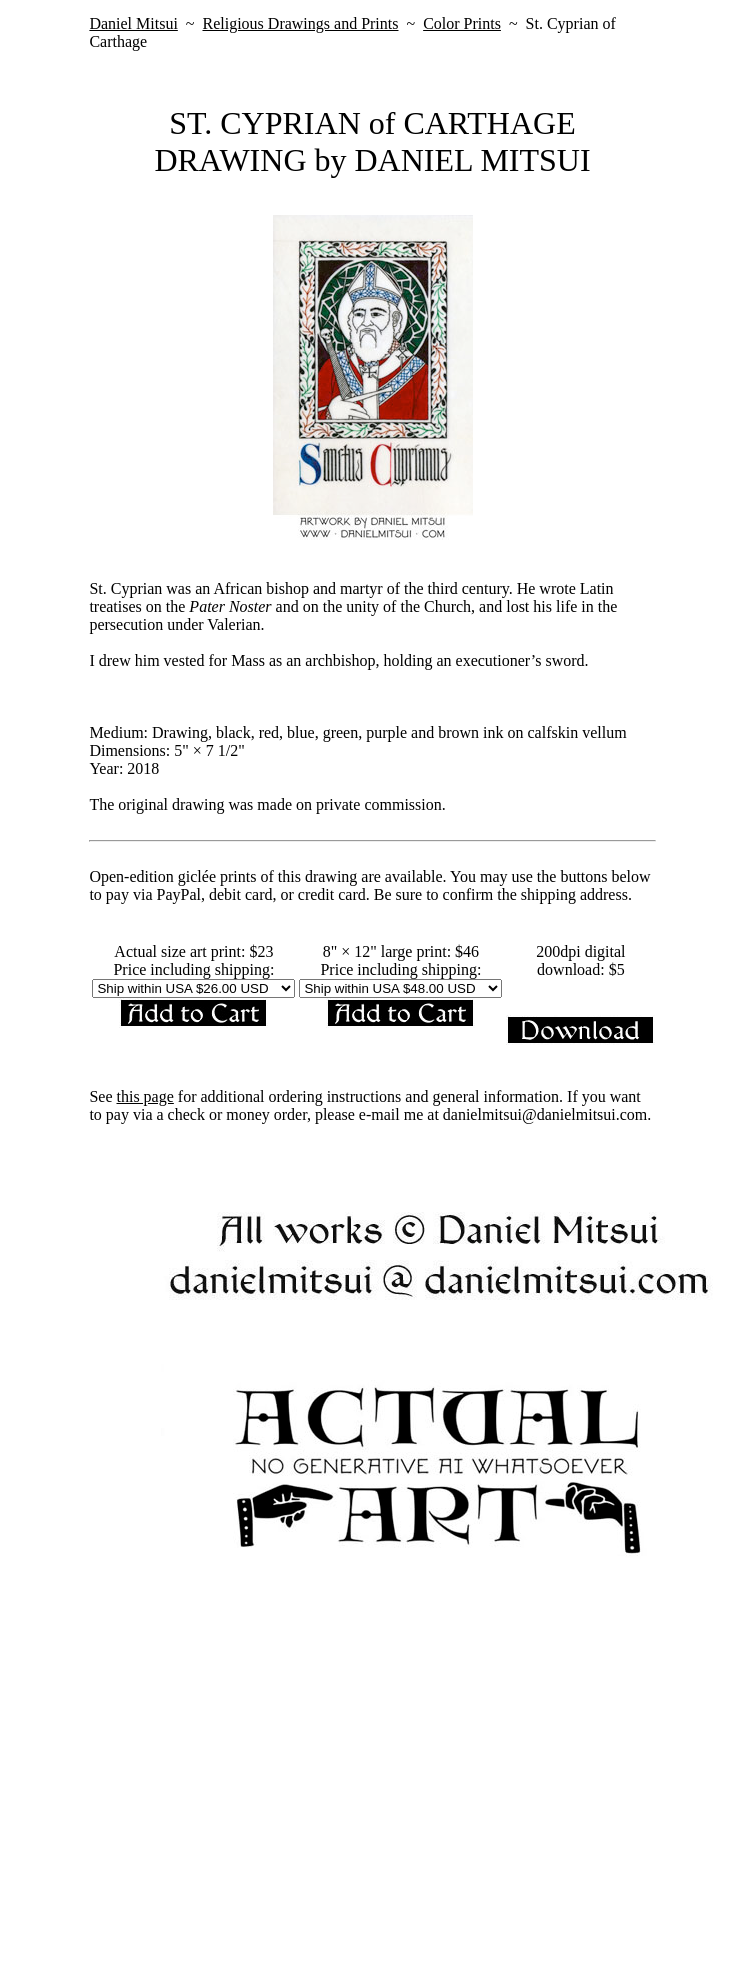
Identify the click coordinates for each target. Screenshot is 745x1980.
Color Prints (462, 23)
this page (145, 1096)
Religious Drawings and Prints (300, 23)
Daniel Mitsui (133, 23)
